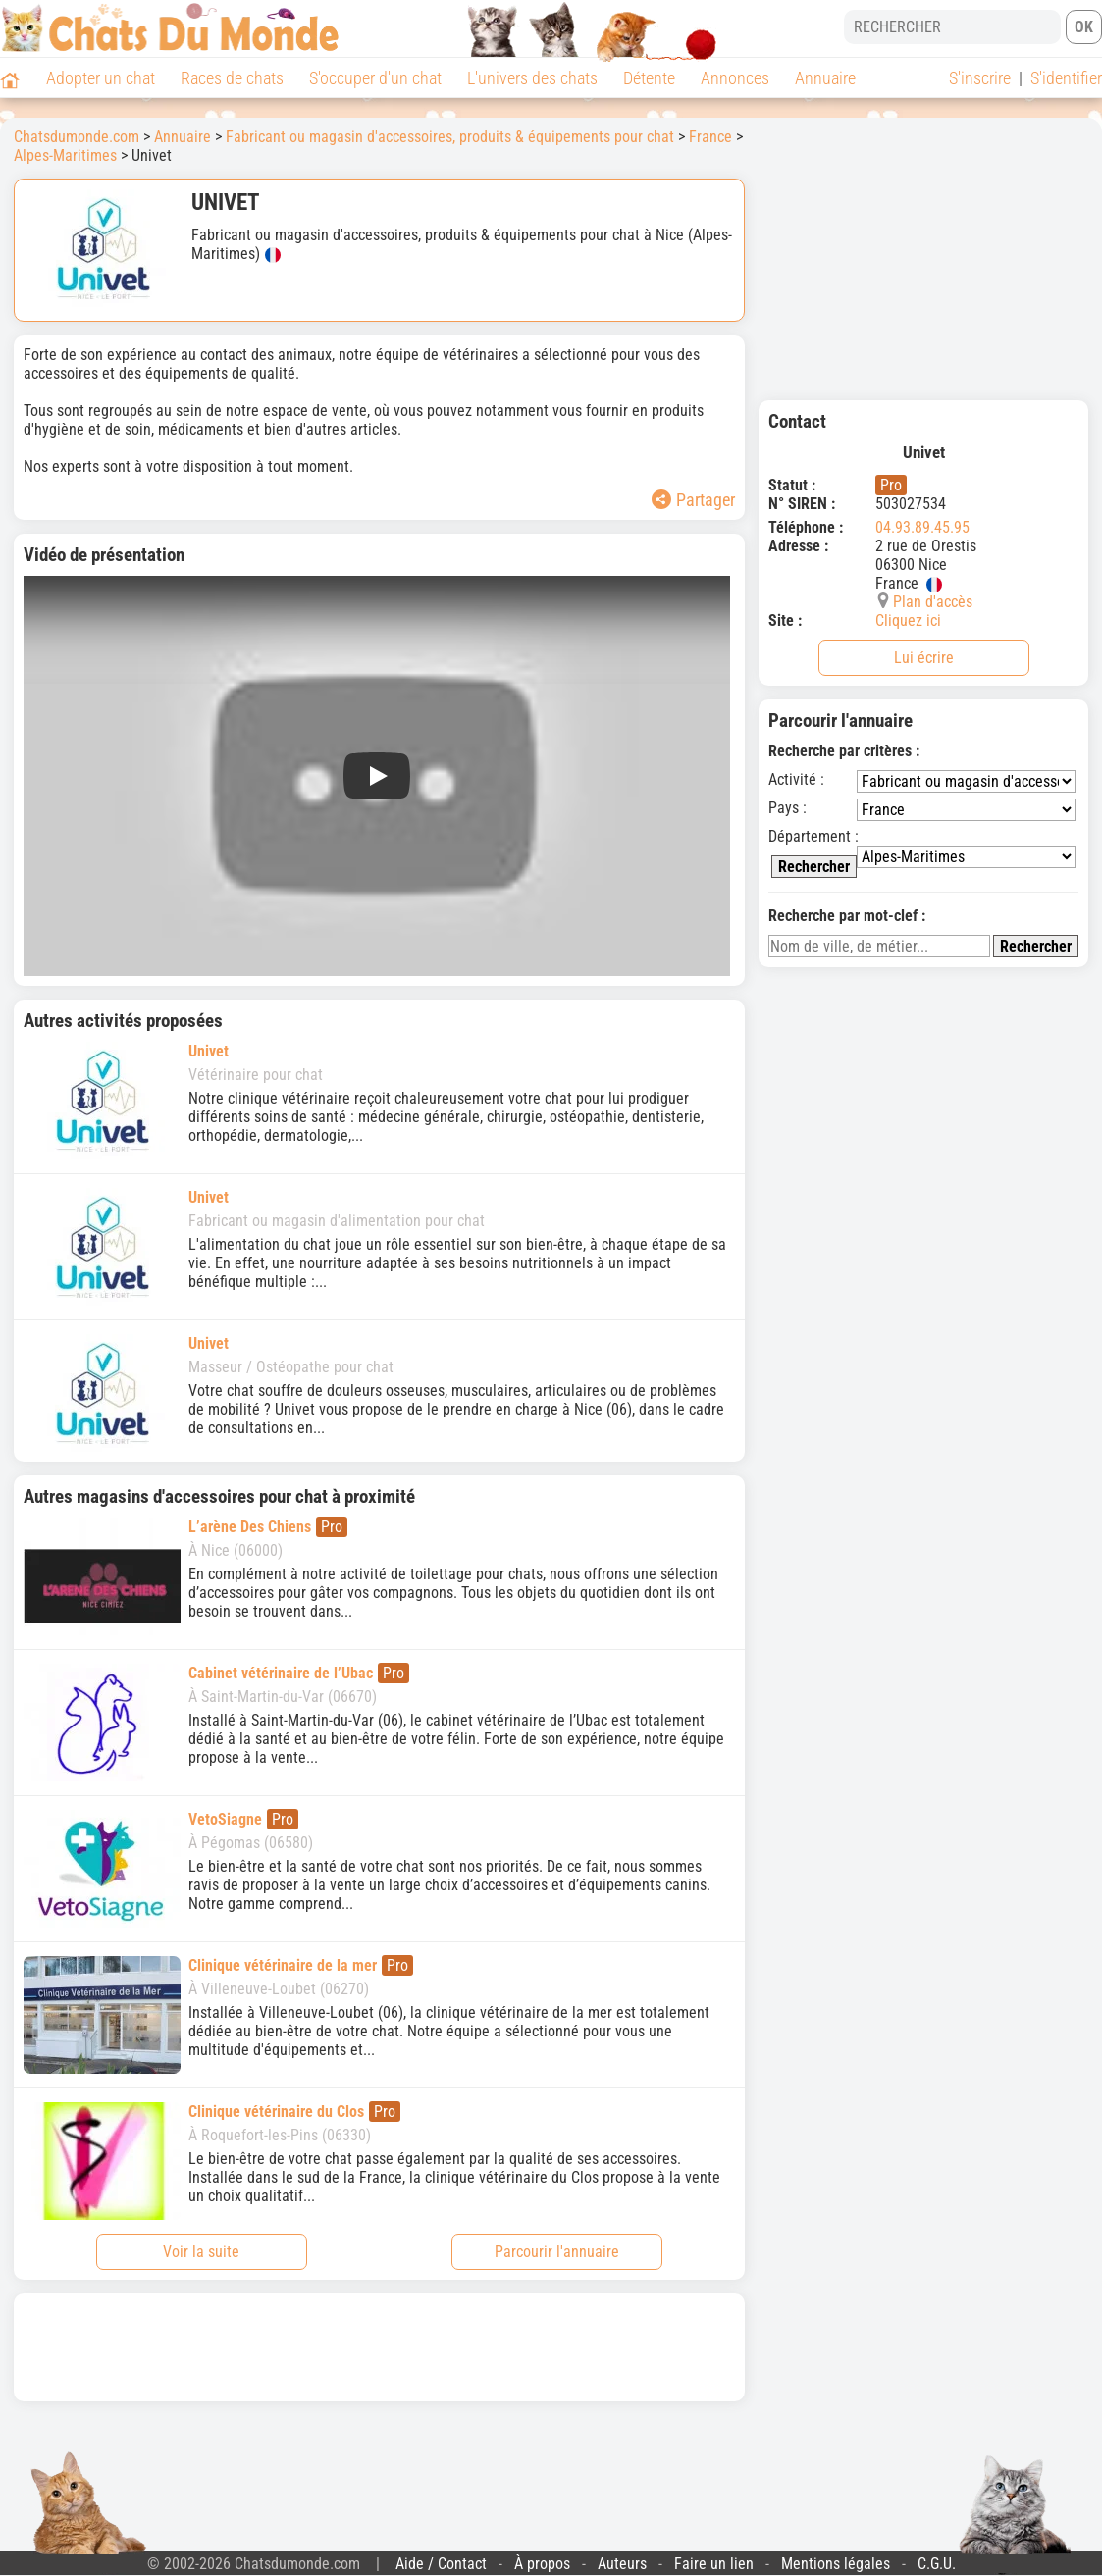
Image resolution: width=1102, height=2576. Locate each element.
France (710, 137)
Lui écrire (924, 657)
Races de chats (232, 78)
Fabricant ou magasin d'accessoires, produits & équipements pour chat (450, 137)
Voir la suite (201, 2251)
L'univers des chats (532, 78)
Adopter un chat (100, 78)
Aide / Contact (441, 2563)
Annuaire (825, 78)
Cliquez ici (908, 620)
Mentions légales (835, 2563)
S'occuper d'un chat (375, 78)
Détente (649, 78)
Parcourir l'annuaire (557, 2251)
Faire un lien (714, 2563)
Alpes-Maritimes (65, 155)
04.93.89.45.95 (922, 527)
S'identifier (1066, 78)
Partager (693, 499)
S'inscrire (980, 78)
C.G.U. (937, 2563)
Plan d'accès (932, 601)
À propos (542, 2563)
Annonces (735, 78)
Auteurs (622, 2563)
